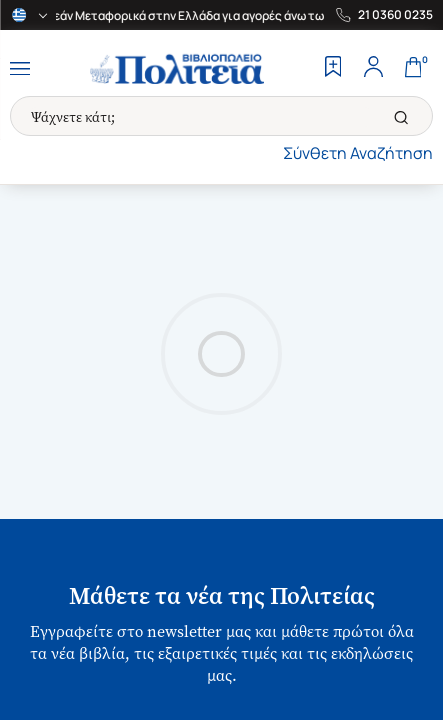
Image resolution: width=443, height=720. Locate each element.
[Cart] (413, 69)
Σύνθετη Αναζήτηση (358, 153)
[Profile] (373, 69)
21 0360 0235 (395, 15)
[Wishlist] (333, 69)
